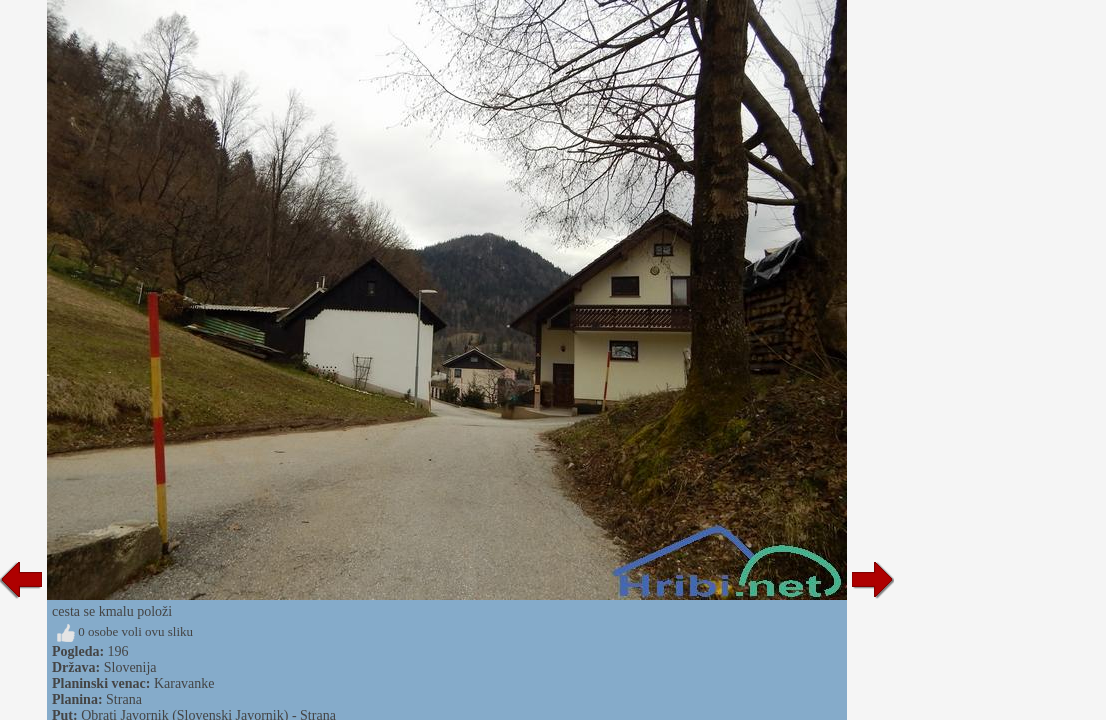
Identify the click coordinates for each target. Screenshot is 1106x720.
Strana (124, 699)
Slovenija (130, 667)
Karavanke (184, 683)
